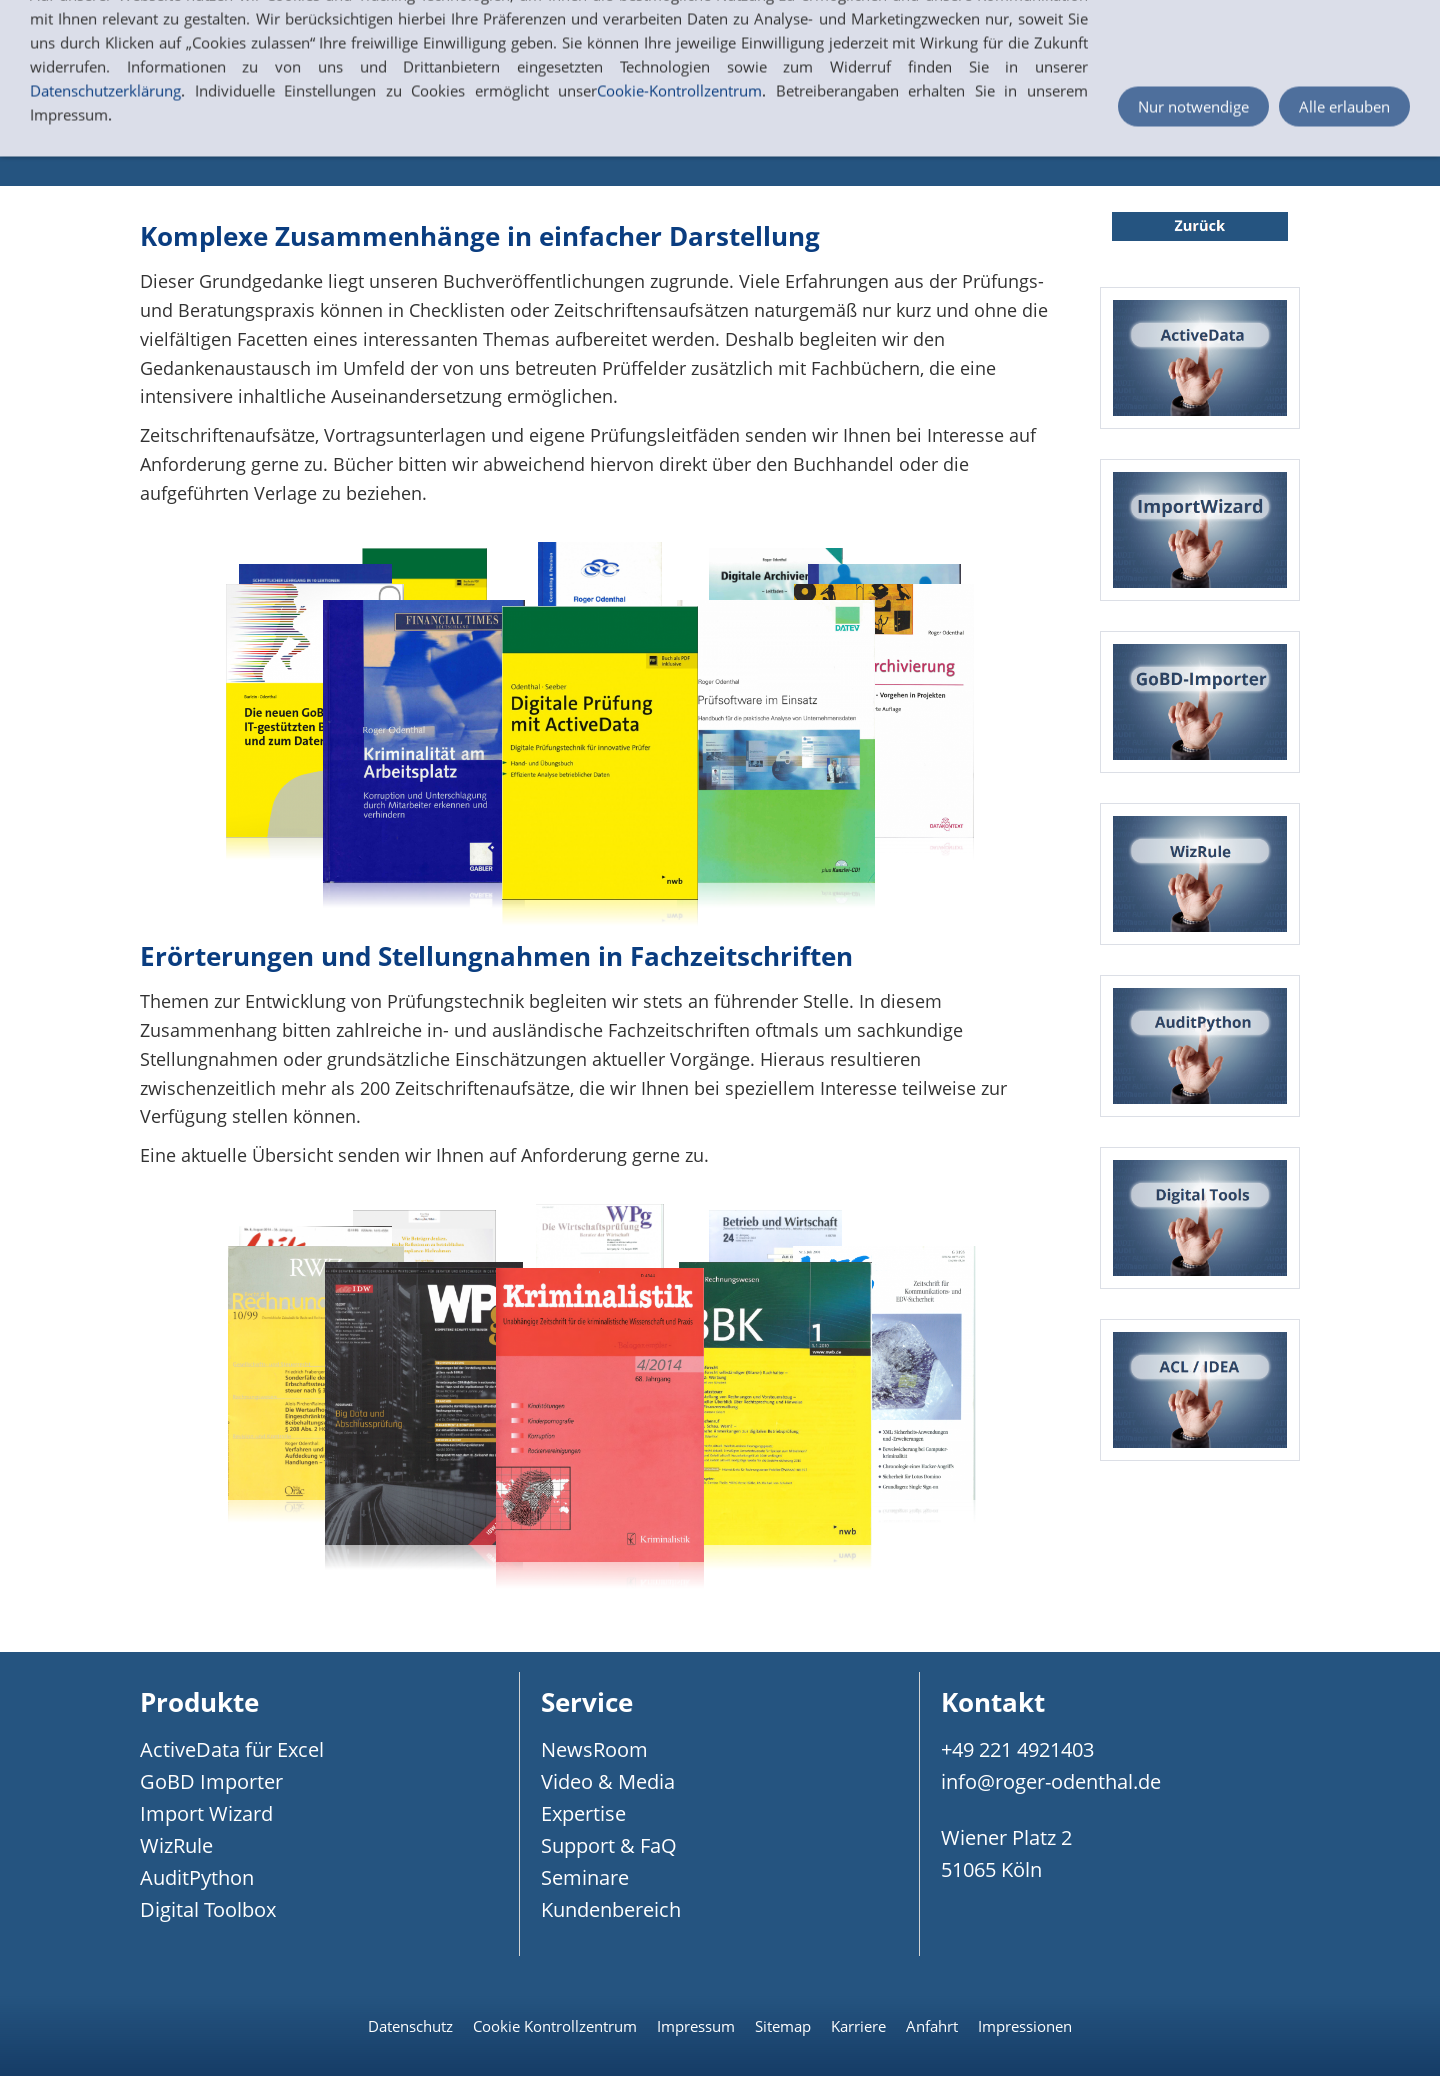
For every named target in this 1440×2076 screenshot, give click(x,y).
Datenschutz (410, 2026)
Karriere (858, 2026)
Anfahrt (932, 2026)
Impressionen (1025, 2026)
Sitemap (783, 2026)
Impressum (696, 2026)
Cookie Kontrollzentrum (555, 2026)
